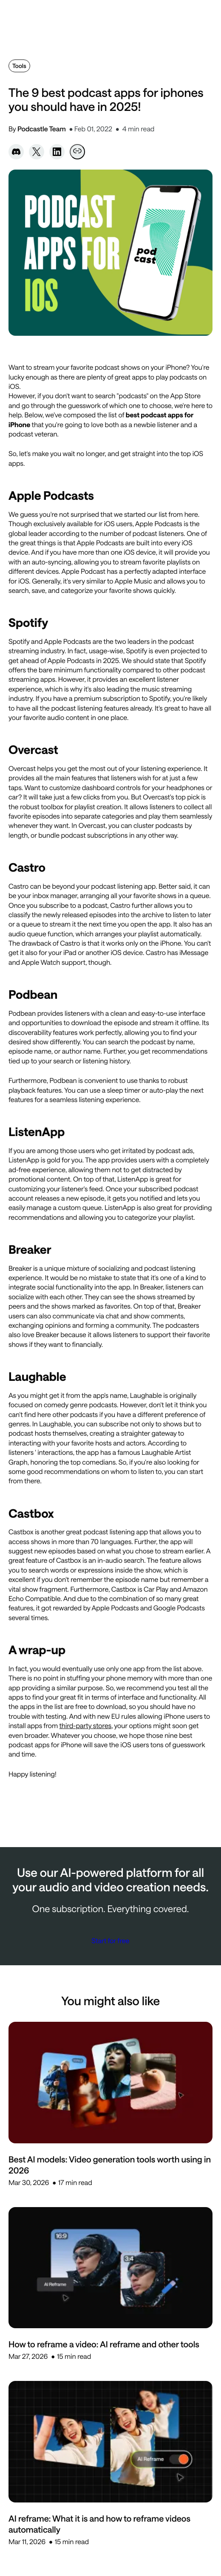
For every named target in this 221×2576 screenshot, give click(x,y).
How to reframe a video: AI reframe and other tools (103, 2344)
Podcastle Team (41, 129)
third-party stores (85, 1726)
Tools (19, 65)
